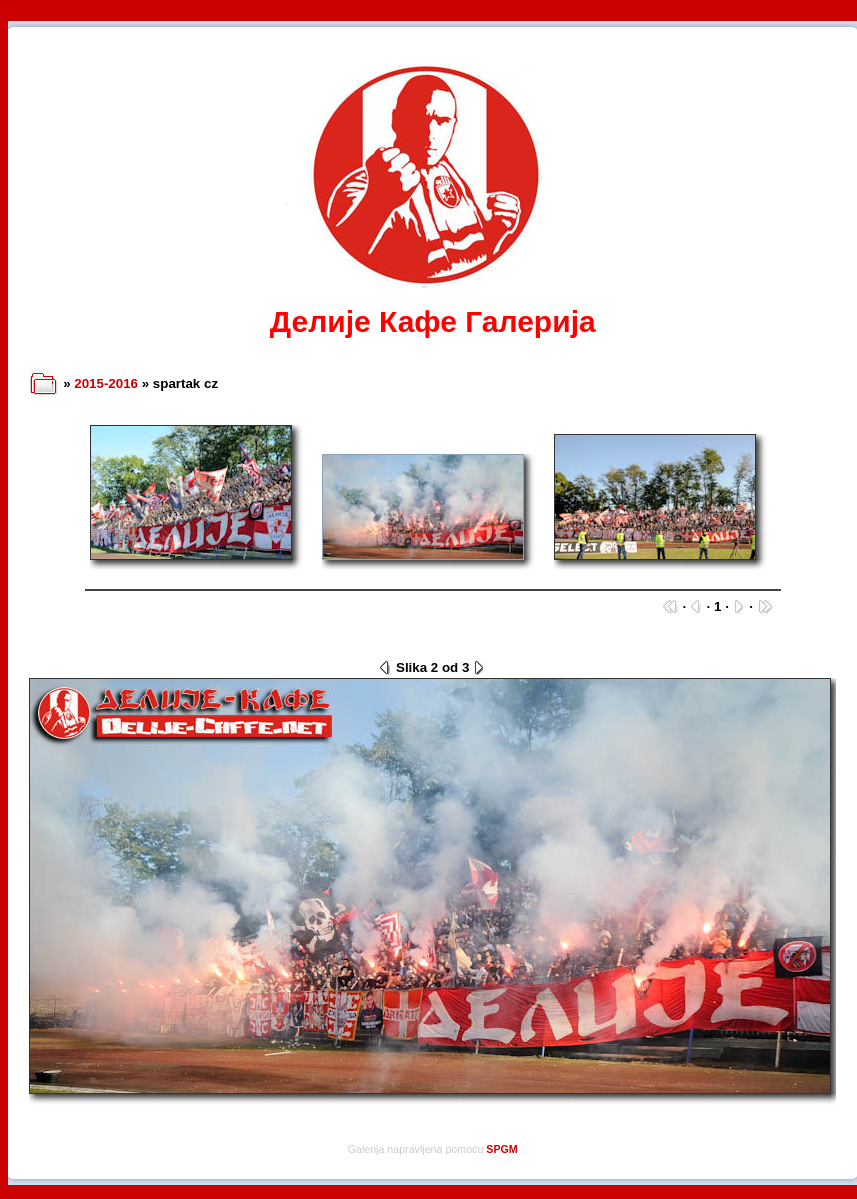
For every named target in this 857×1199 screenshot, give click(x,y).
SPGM (501, 1149)
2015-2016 (106, 383)
